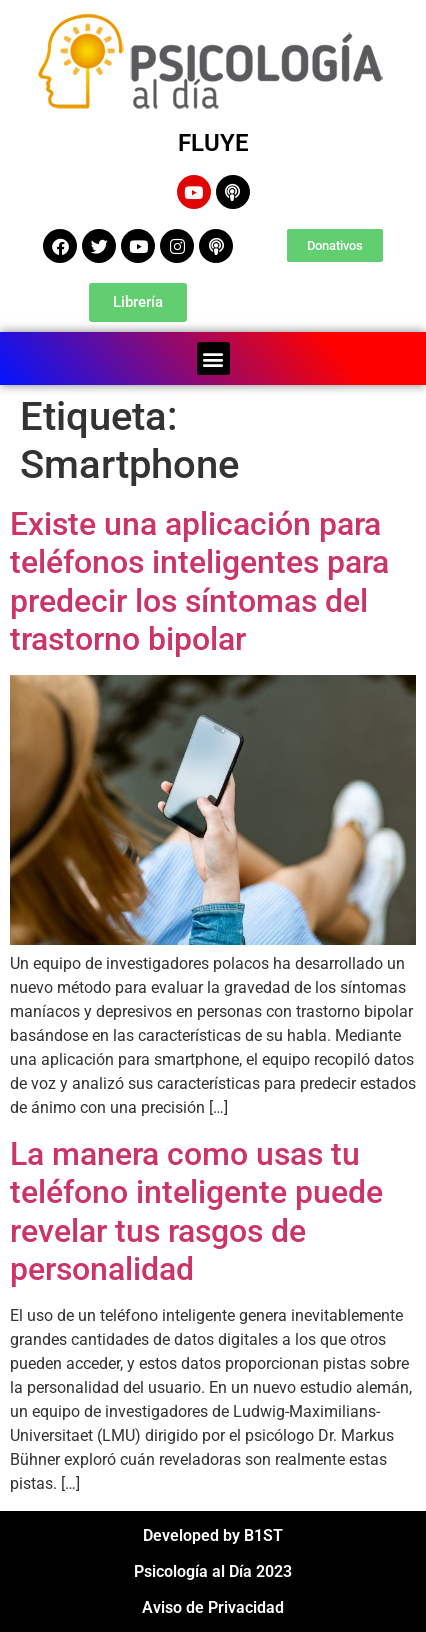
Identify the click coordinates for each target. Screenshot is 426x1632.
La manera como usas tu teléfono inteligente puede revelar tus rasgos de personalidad (196, 1211)
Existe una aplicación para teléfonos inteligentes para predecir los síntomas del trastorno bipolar (199, 581)
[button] (213, 358)
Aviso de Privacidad (213, 1607)
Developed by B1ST (213, 1535)
